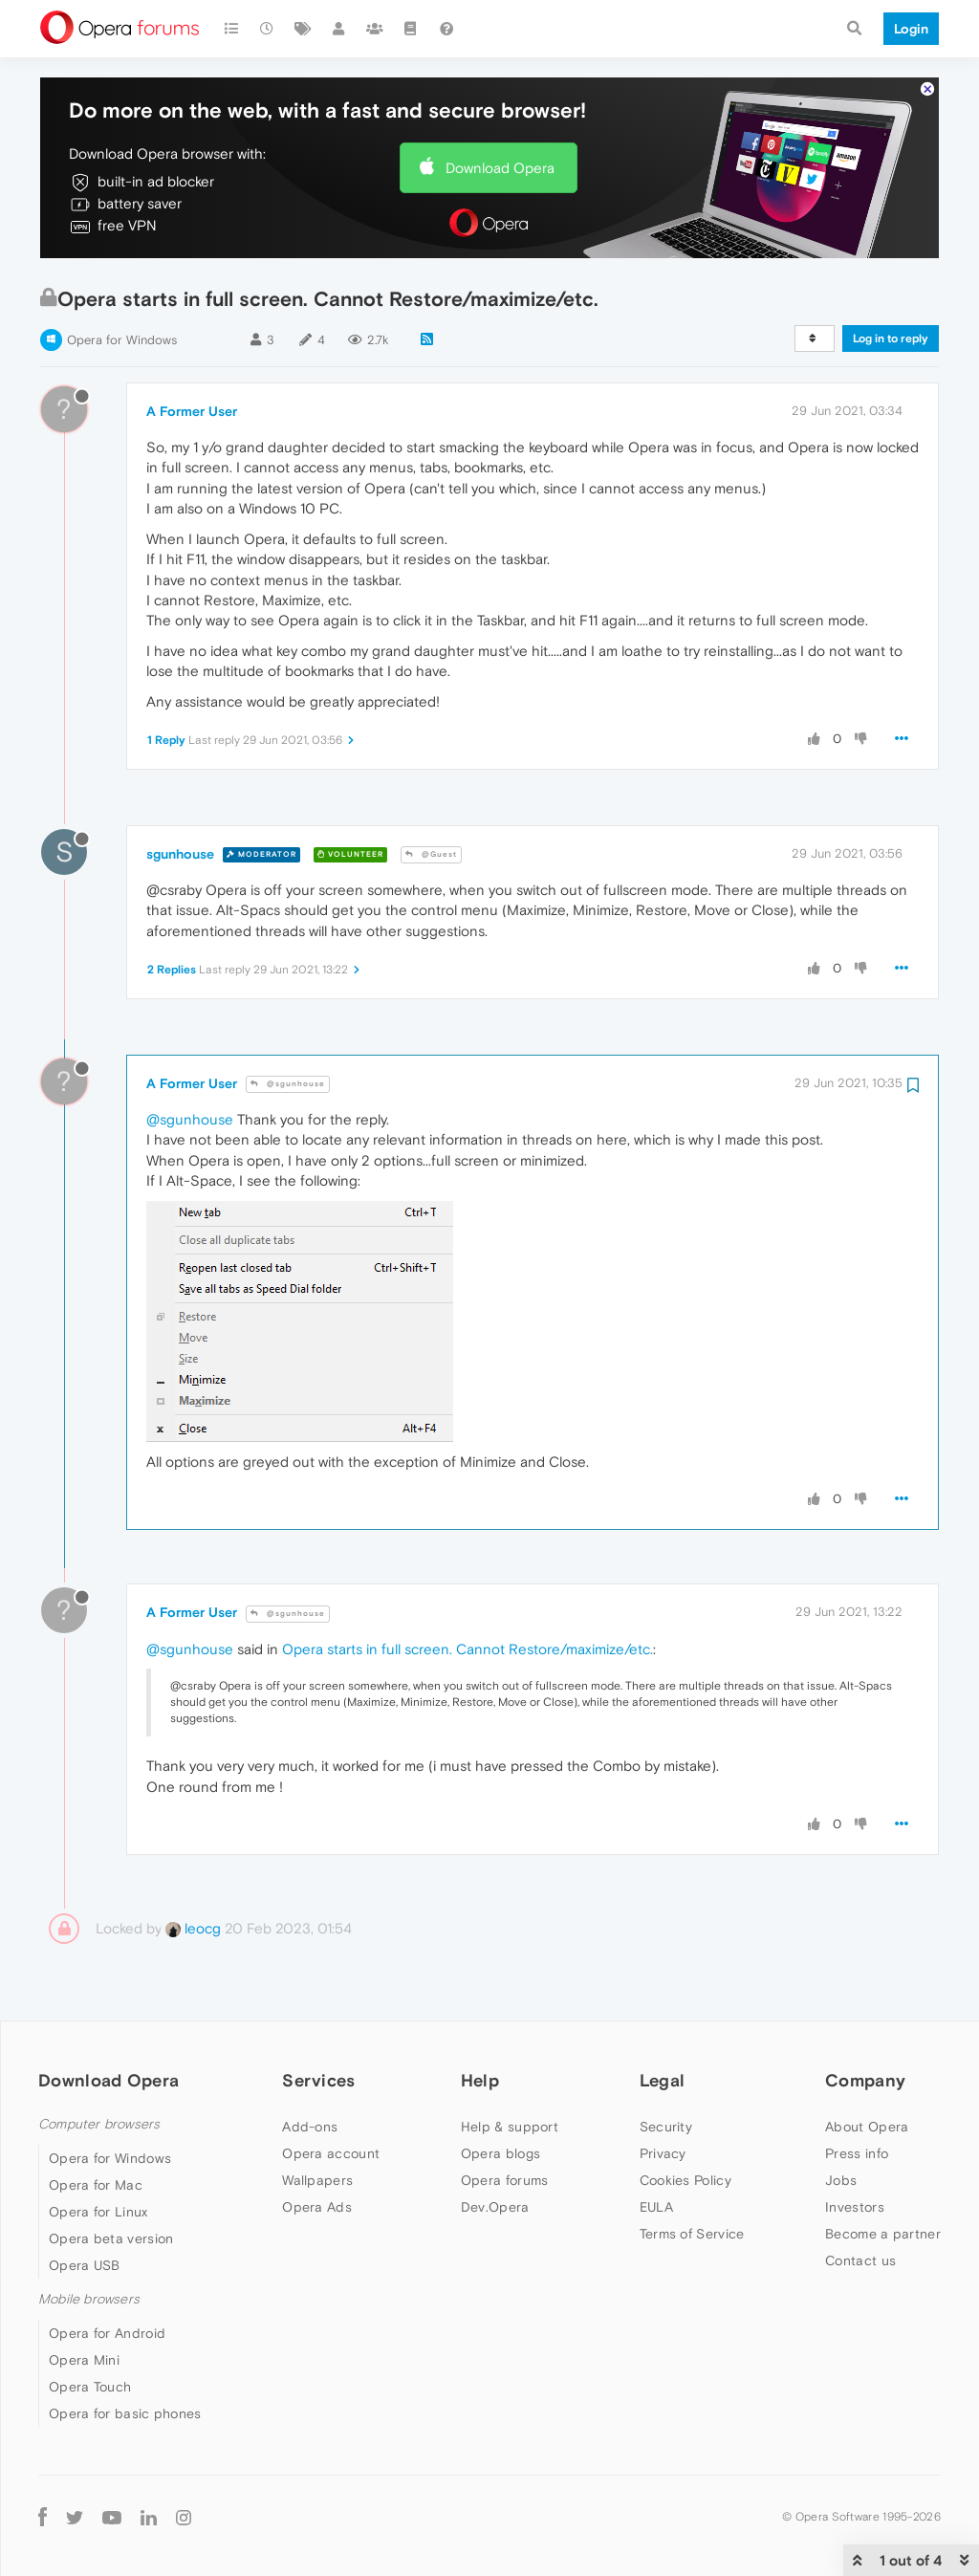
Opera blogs (500, 2153)
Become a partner (883, 2233)
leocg (193, 1928)
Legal (662, 2080)
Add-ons (309, 2126)
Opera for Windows (122, 340)
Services (318, 2080)
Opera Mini (84, 2360)
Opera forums (505, 2180)
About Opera (866, 2126)
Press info (856, 2153)
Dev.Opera (495, 2207)
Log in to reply (890, 338)
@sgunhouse (287, 1084)
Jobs (841, 2180)
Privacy (663, 2153)
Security (666, 2126)
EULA (656, 2207)
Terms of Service (692, 2233)
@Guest (431, 854)
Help (480, 2080)
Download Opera (500, 168)
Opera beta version (111, 2238)
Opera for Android (107, 2333)
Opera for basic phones (125, 2413)
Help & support (509, 2126)
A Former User (191, 411)
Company (865, 2080)
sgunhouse (180, 854)
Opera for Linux (98, 2211)
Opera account (331, 2153)
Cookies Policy (685, 2180)
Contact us (860, 2260)
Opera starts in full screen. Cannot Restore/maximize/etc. (467, 1649)
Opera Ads (317, 2207)
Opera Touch (90, 2386)
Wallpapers (317, 2180)
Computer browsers (99, 2124)
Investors (854, 2207)
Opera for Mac (95, 2185)
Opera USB (84, 2265)
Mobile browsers (89, 2299)
